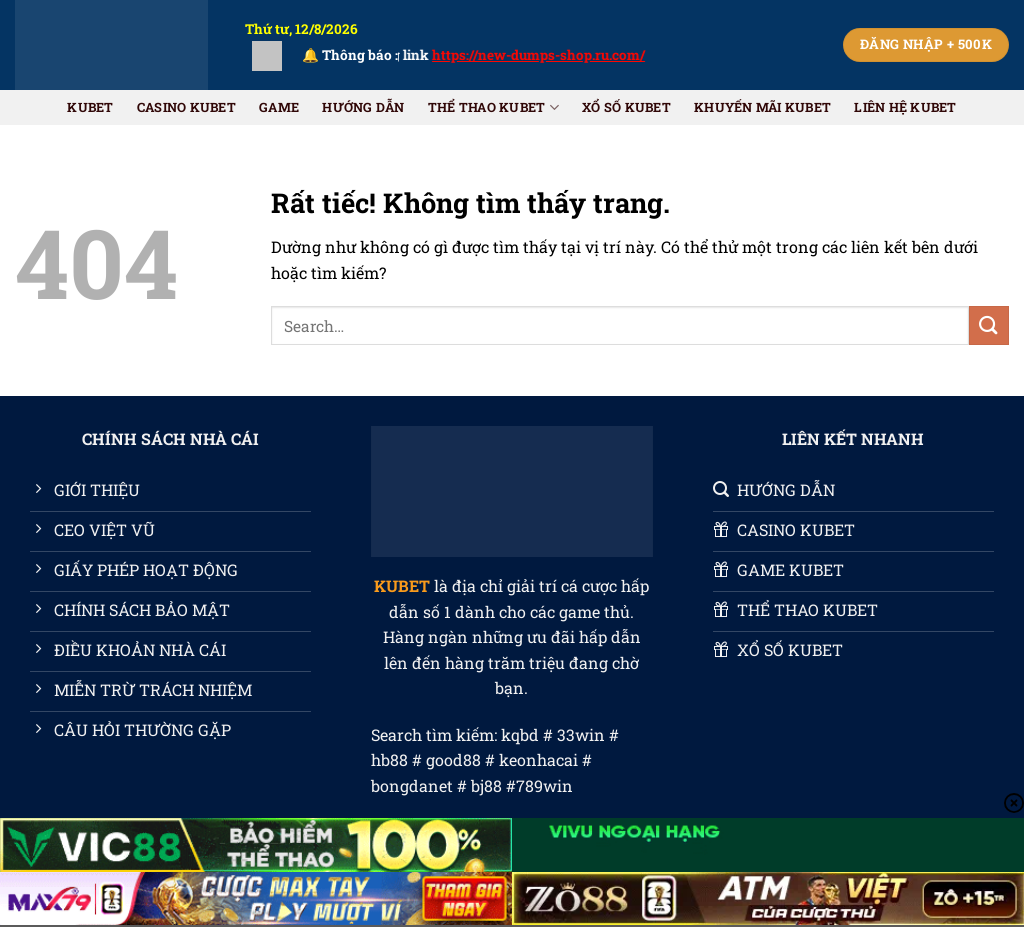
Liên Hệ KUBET (905, 107)
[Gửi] (989, 325)
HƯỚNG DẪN (363, 107)
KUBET (90, 107)
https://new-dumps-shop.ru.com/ (551, 55)
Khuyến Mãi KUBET (762, 107)
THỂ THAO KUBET (493, 107)
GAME (279, 107)
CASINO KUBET (186, 107)
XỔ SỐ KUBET (626, 107)
